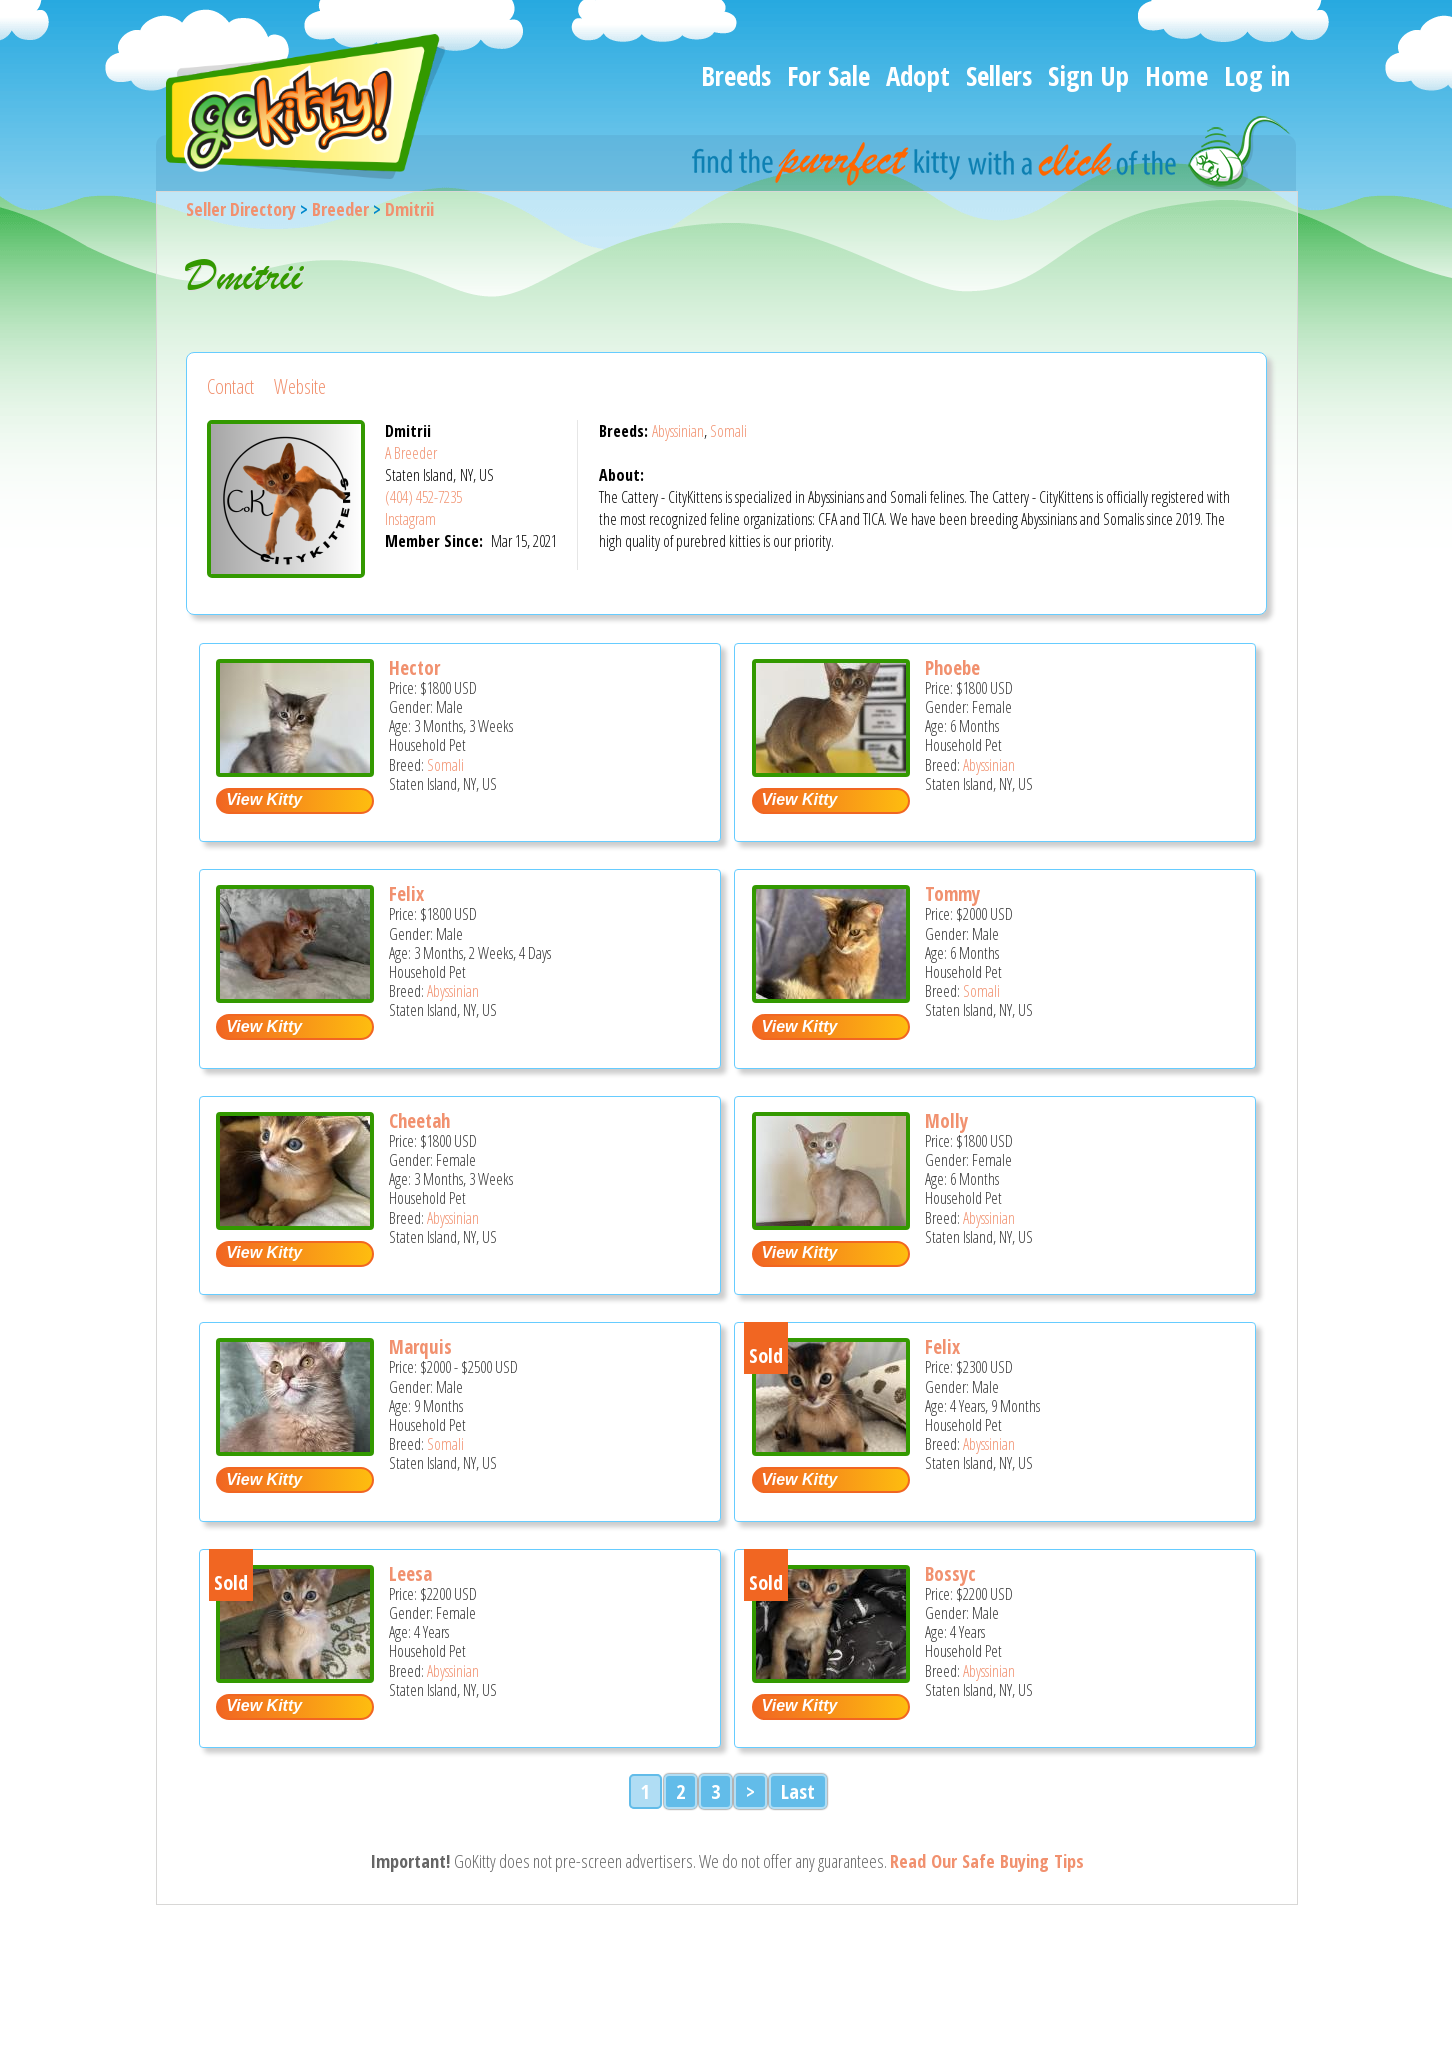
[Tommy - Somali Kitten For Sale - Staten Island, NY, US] (831, 995)
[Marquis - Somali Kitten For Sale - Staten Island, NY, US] (295, 1448)
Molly (946, 1121)
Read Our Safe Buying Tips (987, 1861)
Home (1176, 75)
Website (300, 386)
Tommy (952, 894)
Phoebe (952, 668)
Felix (406, 894)
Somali (728, 431)
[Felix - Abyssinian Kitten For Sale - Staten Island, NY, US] (295, 995)
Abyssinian (678, 431)
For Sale (828, 75)
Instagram (410, 519)
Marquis (420, 1347)
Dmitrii (409, 209)
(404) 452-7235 (423, 497)
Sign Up (1088, 75)
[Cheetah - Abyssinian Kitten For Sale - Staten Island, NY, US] (295, 1222)
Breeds (736, 75)
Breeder (340, 209)
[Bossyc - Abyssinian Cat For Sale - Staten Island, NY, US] (831, 1675)
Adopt (918, 75)
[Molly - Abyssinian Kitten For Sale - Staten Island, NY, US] (831, 1222)
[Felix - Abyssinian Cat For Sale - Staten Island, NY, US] (831, 1448)
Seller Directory (241, 209)
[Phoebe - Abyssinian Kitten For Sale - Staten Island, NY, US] (831, 769)
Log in (1257, 75)
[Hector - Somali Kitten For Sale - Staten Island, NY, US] (295, 769)
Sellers (999, 75)
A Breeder (411, 453)
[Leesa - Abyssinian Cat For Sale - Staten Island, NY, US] (295, 1675)
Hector (414, 668)
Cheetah (419, 1121)
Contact (230, 386)
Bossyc (950, 1574)
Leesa (410, 1574)
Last (798, 1791)
